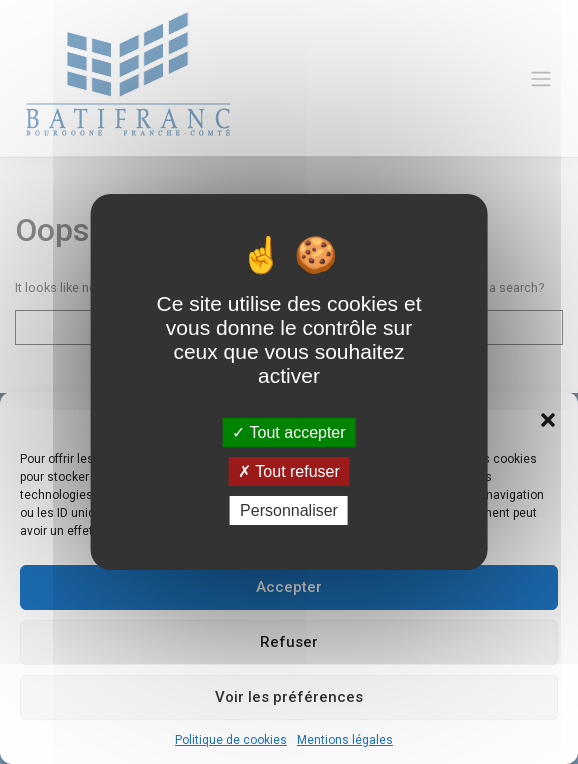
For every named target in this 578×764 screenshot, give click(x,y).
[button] (548, 419)
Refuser (289, 642)
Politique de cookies (231, 740)
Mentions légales (345, 740)
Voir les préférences (289, 697)
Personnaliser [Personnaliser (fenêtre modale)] (289, 510)
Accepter (289, 587)
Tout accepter (288, 431)
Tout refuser (289, 471)
